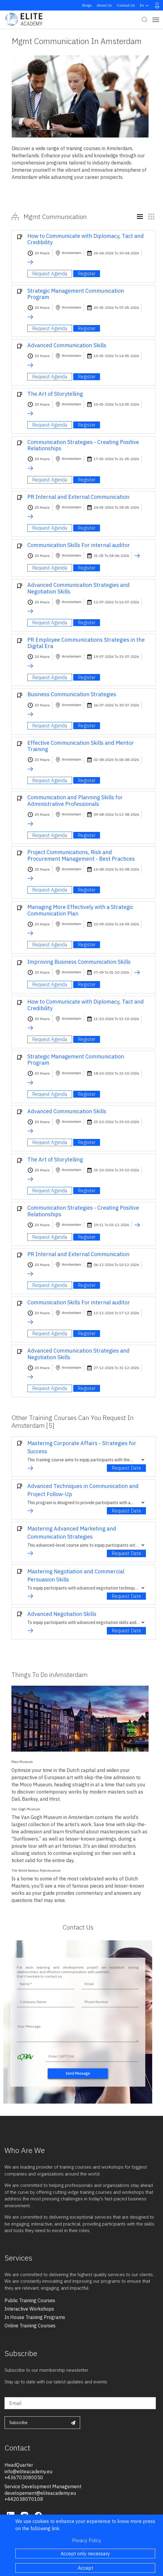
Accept (85, 2568)
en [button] (145, 5)
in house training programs (35, 2317)
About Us (104, 5)
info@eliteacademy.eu (28, 2471)
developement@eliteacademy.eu (40, 2493)
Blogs (87, 5)
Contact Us (126, 5)
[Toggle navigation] (155, 19)
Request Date (126, 1468)
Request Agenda (49, 274)
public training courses (30, 2300)
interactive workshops (29, 2309)
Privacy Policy (86, 2540)
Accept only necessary (85, 2554)
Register (86, 274)
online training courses (30, 2326)
